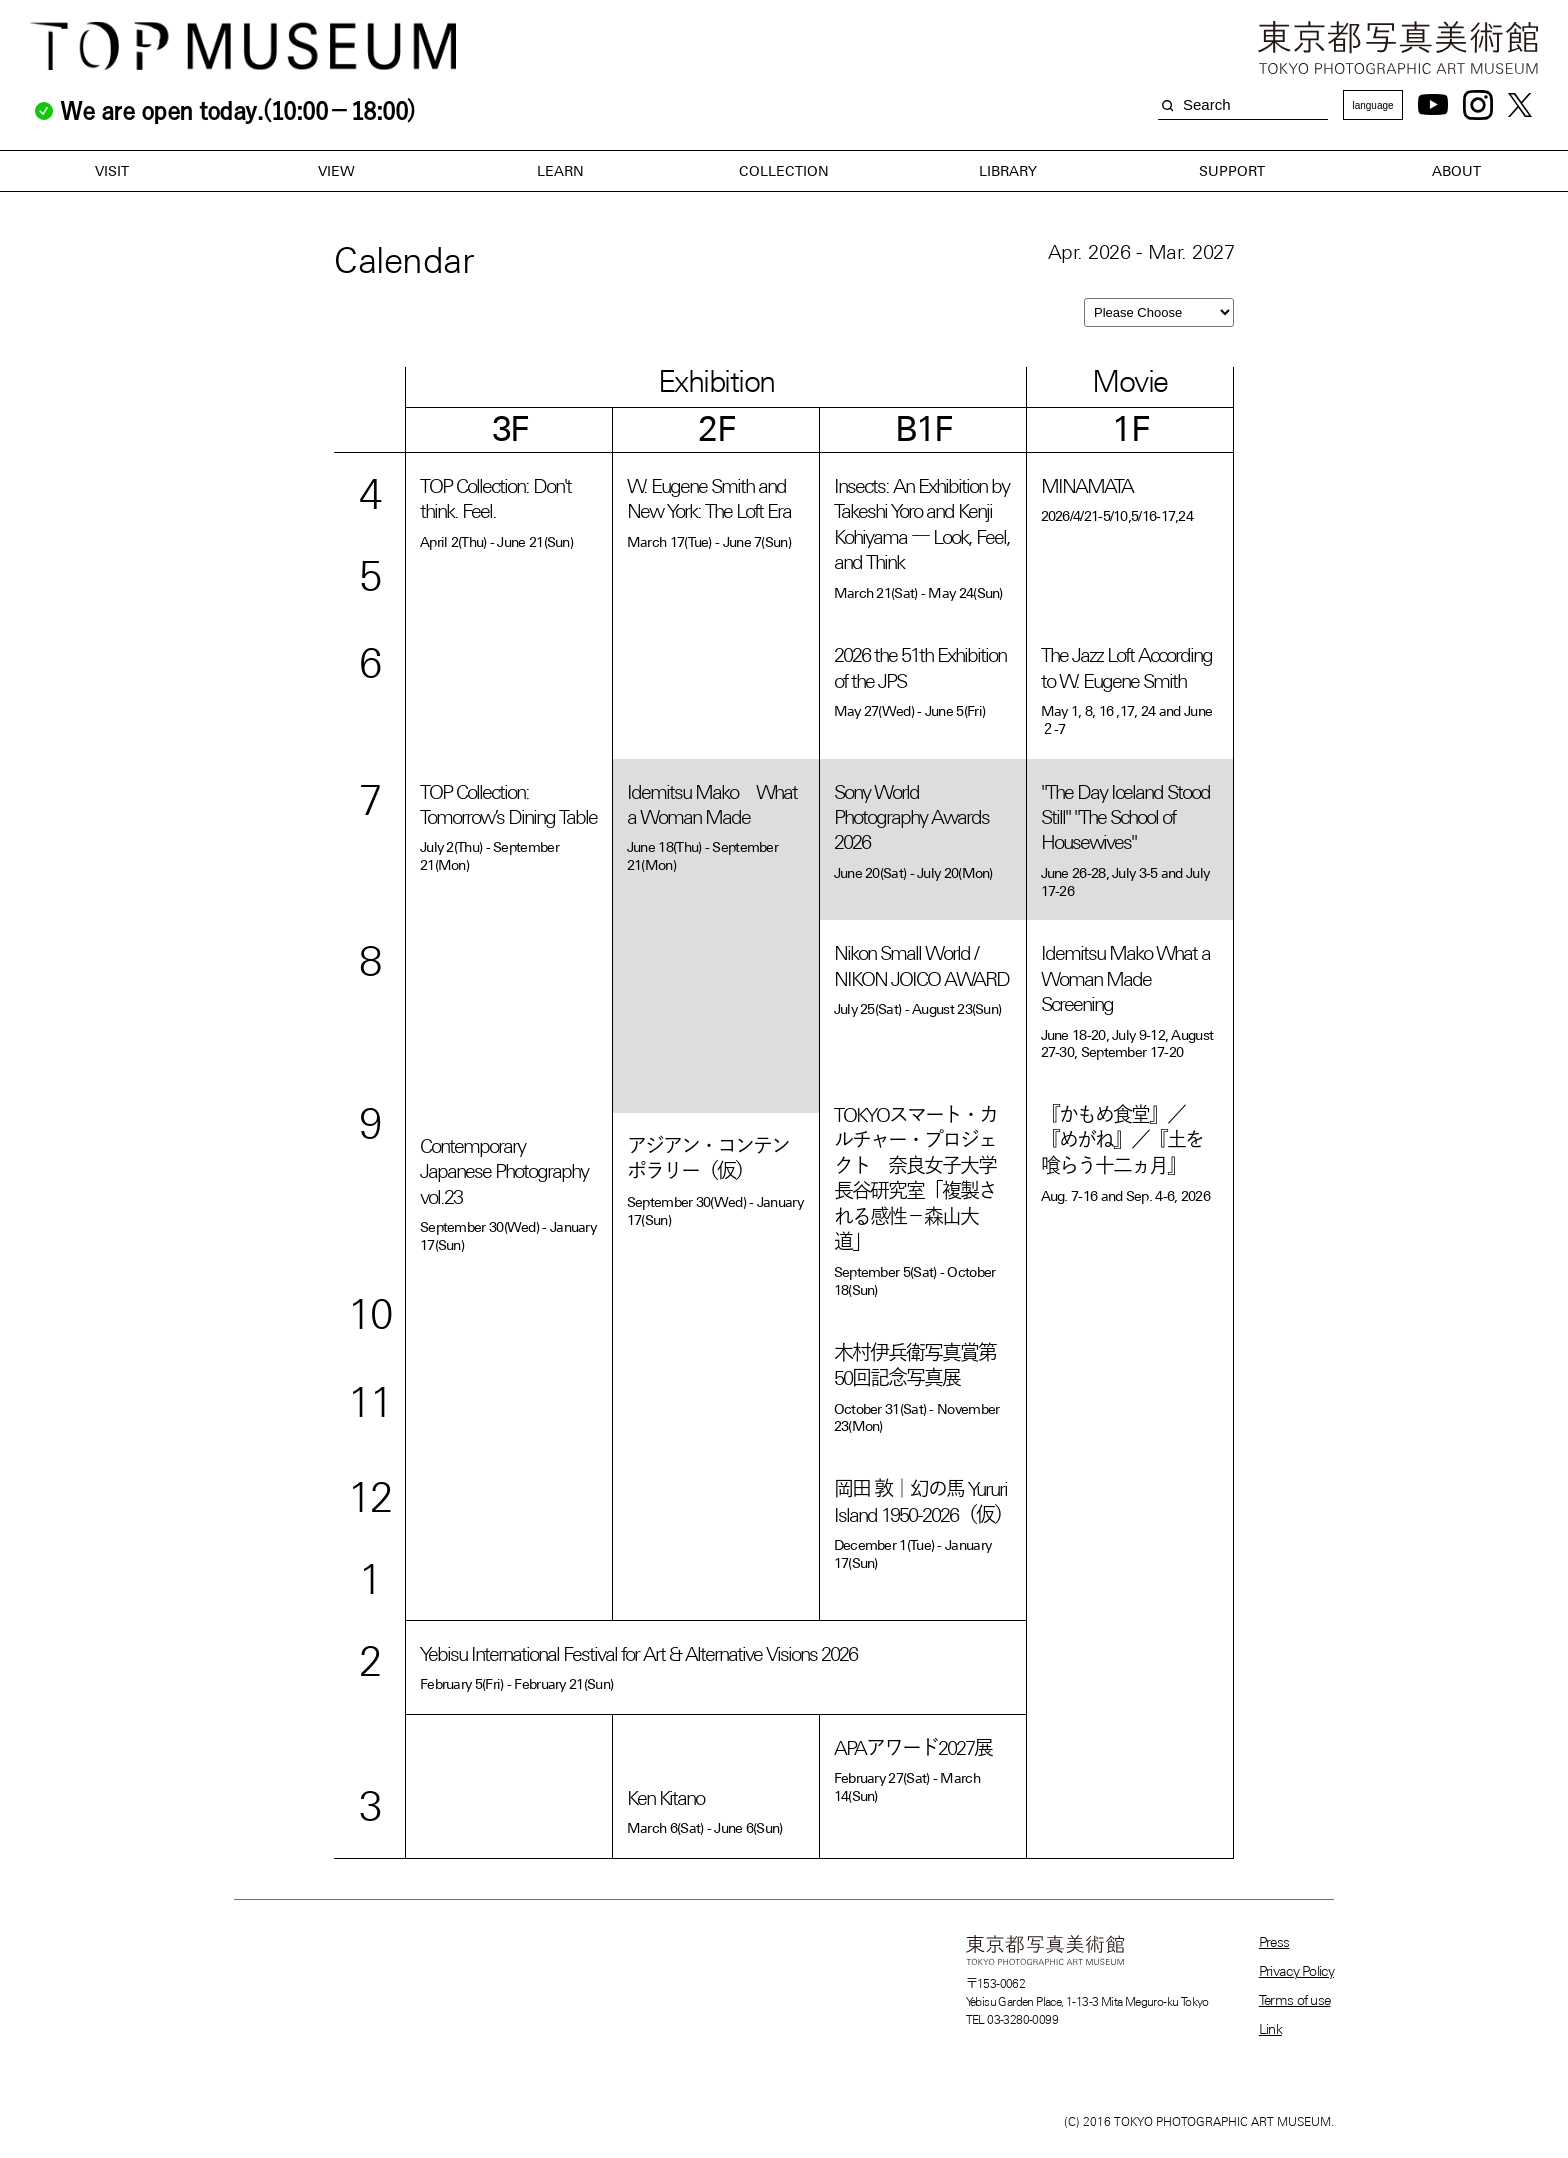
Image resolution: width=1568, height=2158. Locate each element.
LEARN (560, 171)
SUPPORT (1232, 171)
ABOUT (1456, 171)
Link (1270, 2029)
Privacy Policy (1296, 1971)
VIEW (336, 171)
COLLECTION (784, 171)
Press (1274, 1942)
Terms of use (1295, 2000)
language (1372, 105)
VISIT (112, 171)
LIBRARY (1008, 171)
